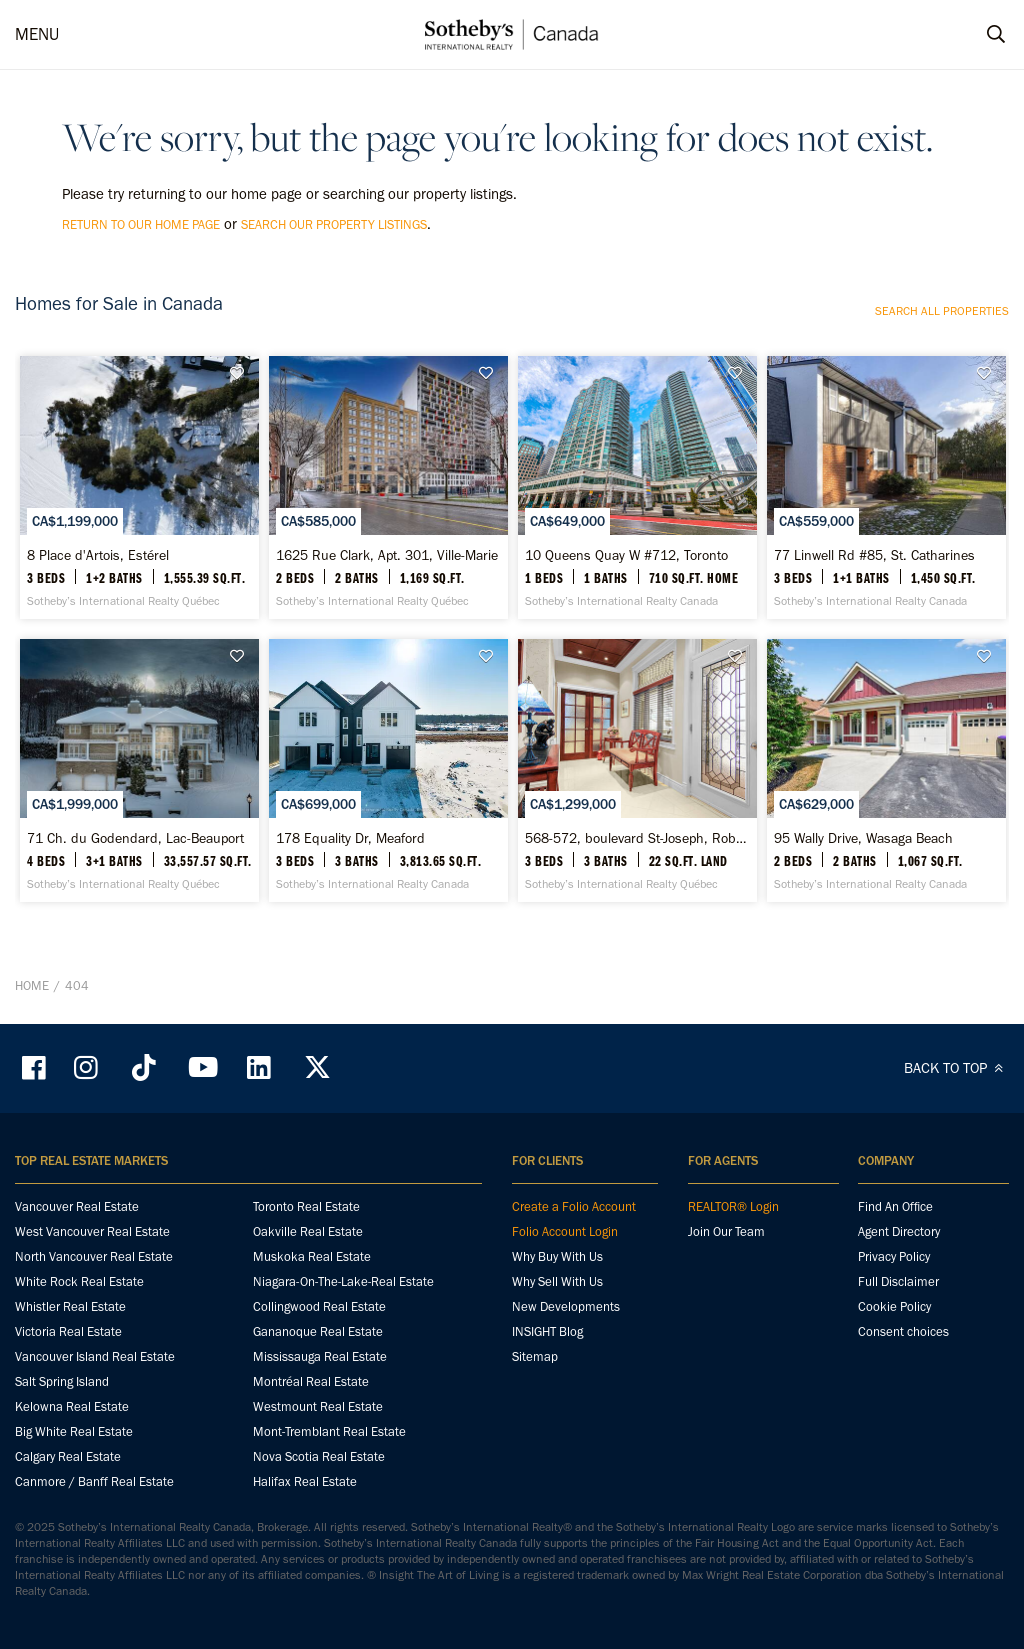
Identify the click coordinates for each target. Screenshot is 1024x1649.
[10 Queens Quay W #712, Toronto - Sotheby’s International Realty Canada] (637, 487)
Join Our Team (726, 1231)
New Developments (566, 1306)
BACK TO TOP (956, 1068)
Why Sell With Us (557, 1281)
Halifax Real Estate (305, 1481)
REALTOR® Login (733, 1206)
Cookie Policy (894, 1306)
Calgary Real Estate (68, 1456)
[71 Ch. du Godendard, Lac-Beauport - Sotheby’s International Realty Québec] (139, 770)
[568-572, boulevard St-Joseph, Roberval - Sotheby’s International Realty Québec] (637, 770)
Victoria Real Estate (68, 1331)
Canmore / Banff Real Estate (94, 1481)
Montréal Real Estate (311, 1381)
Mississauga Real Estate (320, 1356)
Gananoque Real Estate (318, 1331)
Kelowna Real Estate (72, 1406)
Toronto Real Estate (306, 1206)
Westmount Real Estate (318, 1406)
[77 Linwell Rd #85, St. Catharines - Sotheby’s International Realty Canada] (886, 487)
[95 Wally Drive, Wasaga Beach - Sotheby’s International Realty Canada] (886, 770)
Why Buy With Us (557, 1256)
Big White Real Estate (74, 1431)
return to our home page (141, 224)
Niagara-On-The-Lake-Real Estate (343, 1281)
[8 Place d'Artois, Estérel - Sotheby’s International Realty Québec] (139, 487)
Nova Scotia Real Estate (319, 1456)
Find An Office (895, 1206)
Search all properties (942, 311)
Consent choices (903, 1331)
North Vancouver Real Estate (94, 1256)
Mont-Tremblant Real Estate (329, 1431)
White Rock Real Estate (79, 1281)
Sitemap (535, 1356)
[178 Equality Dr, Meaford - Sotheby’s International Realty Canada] (388, 770)
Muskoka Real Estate (312, 1256)
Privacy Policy (894, 1256)
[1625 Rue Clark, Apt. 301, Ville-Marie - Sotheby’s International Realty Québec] (388, 487)
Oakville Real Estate (308, 1231)
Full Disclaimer (898, 1281)
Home (32, 985)
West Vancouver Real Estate (92, 1231)
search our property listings (334, 224)
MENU (37, 34)
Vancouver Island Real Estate (95, 1356)
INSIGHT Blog (547, 1331)
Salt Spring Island (62, 1381)
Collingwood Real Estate (319, 1306)
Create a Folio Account (574, 1206)
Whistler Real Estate (70, 1306)
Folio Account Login (565, 1231)
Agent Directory (899, 1231)
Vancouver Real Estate (77, 1206)
